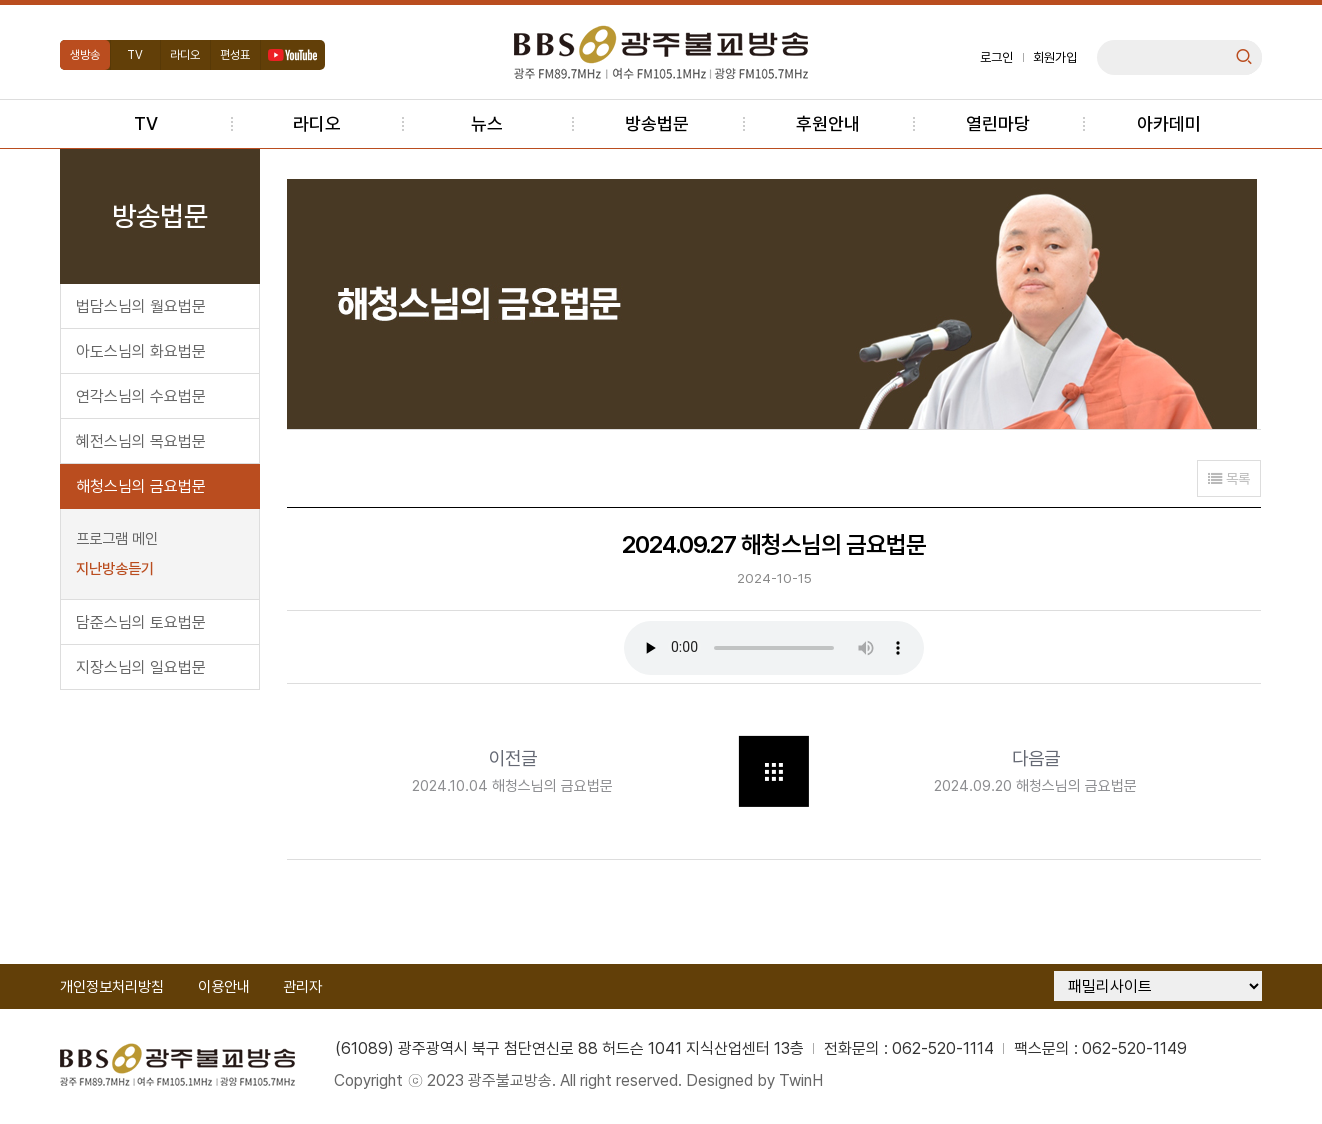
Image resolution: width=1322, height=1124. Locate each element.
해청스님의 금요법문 (142, 486)
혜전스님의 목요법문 (142, 441)
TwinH (805, 1083)
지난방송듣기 (116, 569)
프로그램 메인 (118, 539)
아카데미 (1169, 123)
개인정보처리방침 (113, 990)
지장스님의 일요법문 (142, 667)
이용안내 (225, 990)
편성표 (237, 55)
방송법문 (657, 123)
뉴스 (487, 123)
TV (137, 55)
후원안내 (828, 123)
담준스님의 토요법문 (142, 622)
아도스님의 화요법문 (142, 351)
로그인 (995, 57)
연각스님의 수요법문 (142, 396)
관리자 (304, 990)
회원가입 (1054, 57)
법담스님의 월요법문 (142, 306)
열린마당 (998, 123)
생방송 (86, 55)
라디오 (187, 55)
